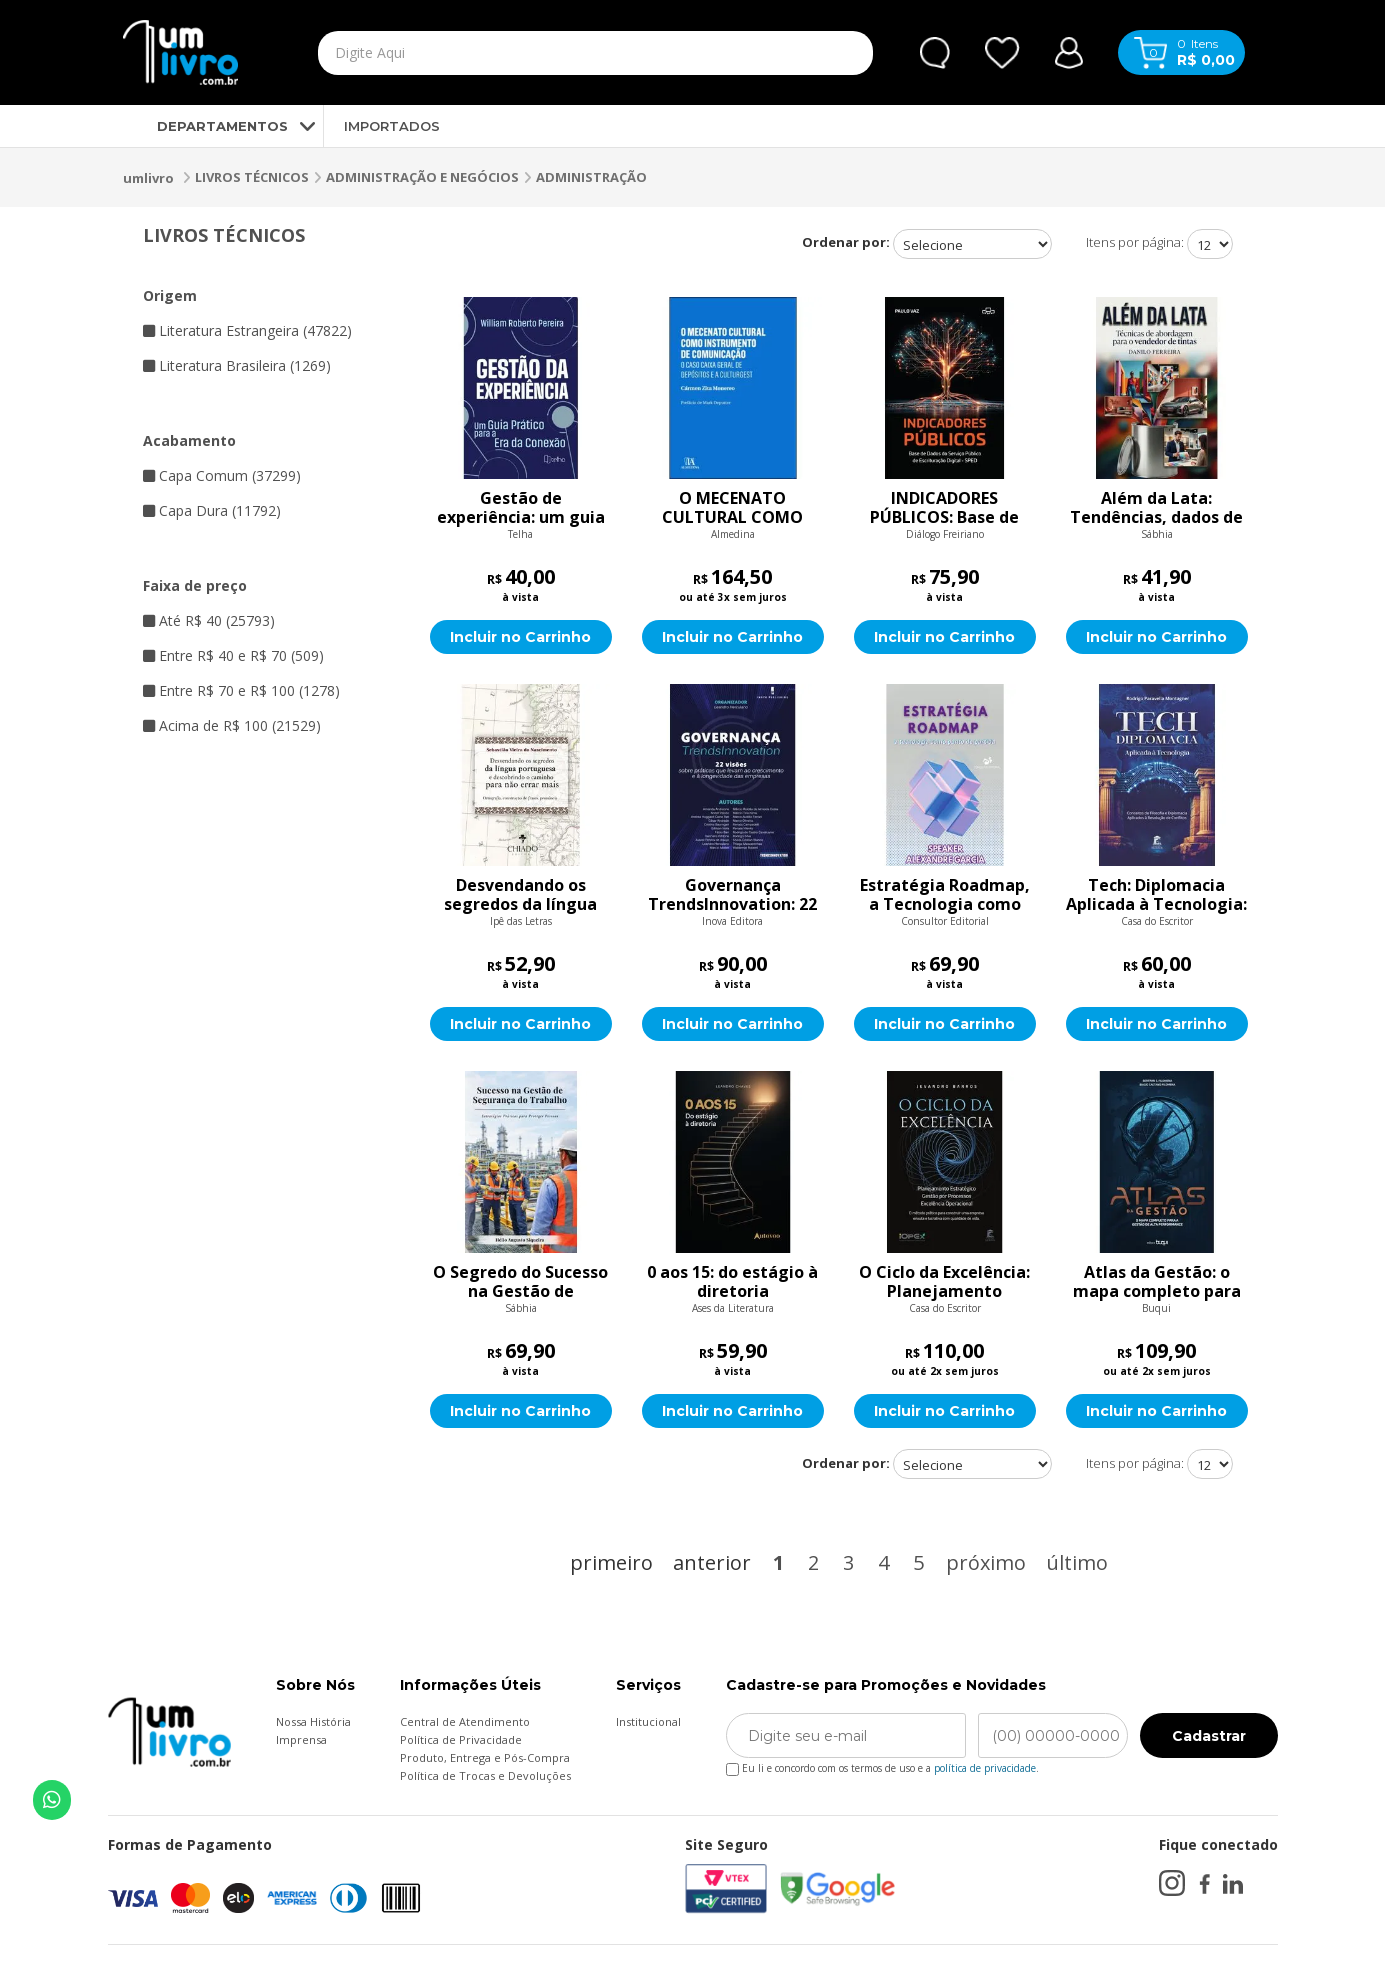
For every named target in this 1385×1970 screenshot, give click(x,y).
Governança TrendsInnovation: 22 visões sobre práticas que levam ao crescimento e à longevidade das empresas (732, 895)
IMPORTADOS (392, 126)
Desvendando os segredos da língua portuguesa (520, 895)
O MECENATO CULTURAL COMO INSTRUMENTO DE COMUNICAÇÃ (732, 508)
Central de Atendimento (465, 1721)
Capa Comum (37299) (222, 475)
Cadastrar (1209, 1736)
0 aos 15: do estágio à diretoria (732, 1282)
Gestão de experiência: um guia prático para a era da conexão (521, 508)
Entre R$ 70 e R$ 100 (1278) (241, 690)
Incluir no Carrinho (520, 637)
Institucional (648, 1721)
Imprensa (301, 1739)
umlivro (148, 178)
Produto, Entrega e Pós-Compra (485, 1757)
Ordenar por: (846, 242)
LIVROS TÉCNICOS (252, 177)
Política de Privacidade (461, 1739)
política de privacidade (985, 1768)
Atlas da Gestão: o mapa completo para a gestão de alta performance (1157, 1282)
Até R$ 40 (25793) (209, 620)
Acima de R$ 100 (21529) (232, 725)
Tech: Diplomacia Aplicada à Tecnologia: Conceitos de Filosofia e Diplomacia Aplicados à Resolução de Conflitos (1156, 895)
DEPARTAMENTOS (205, 126)
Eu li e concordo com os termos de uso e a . (882, 1764)
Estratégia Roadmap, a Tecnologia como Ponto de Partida (945, 895)
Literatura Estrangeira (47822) (247, 330)
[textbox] (549, 53)
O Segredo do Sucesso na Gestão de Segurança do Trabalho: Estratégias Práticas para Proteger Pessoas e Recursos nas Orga (520, 1282)
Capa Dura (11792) (212, 510)
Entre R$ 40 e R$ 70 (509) (233, 655)
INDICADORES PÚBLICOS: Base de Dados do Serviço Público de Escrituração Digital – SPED (944, 508)
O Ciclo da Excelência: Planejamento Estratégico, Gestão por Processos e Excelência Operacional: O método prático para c (944, 1282)
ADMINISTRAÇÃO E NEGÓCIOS (422, 177)
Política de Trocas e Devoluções (485, 1775)
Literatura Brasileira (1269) (237, 365)
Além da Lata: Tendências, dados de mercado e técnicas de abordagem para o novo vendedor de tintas (1157, 508)
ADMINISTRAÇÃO (591, 177)
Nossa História (313, 1721)
